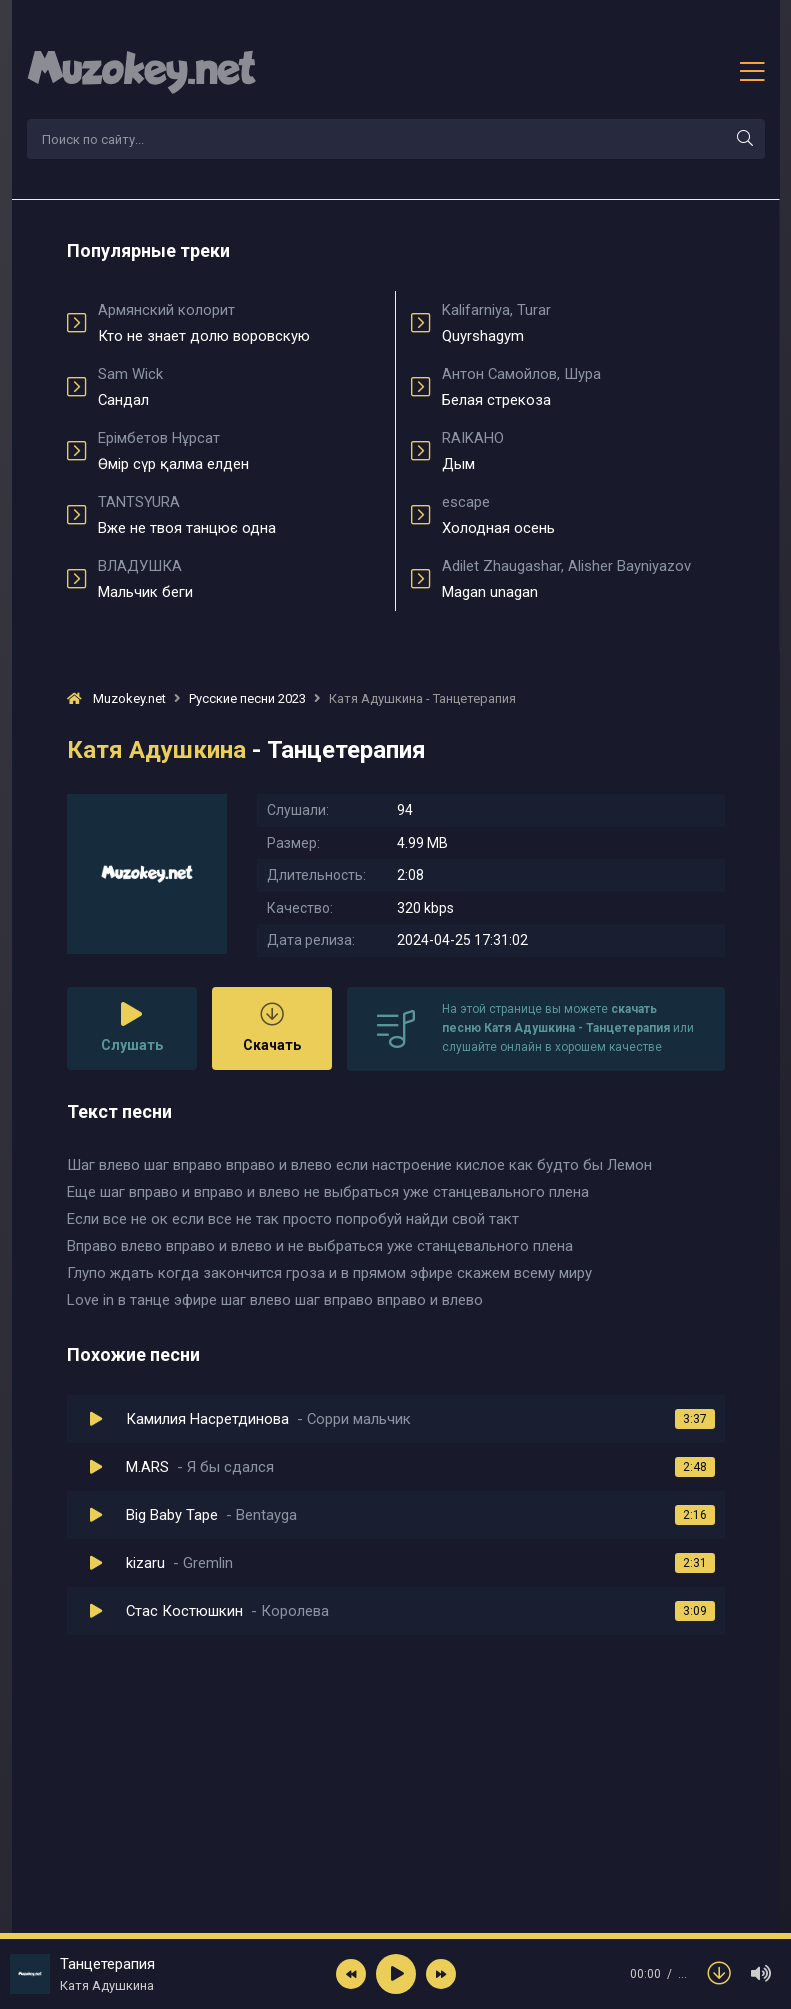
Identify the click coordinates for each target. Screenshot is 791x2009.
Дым (583, 451)
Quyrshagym (583, 323)
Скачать (272, 1027)
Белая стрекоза (583, 387)
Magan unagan (583, 579)
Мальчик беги (239, 579)
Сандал (239, 387)
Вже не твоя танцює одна (239, 515)
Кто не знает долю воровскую (239, 323)
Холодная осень (583, 515)
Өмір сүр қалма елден (239, 451)
